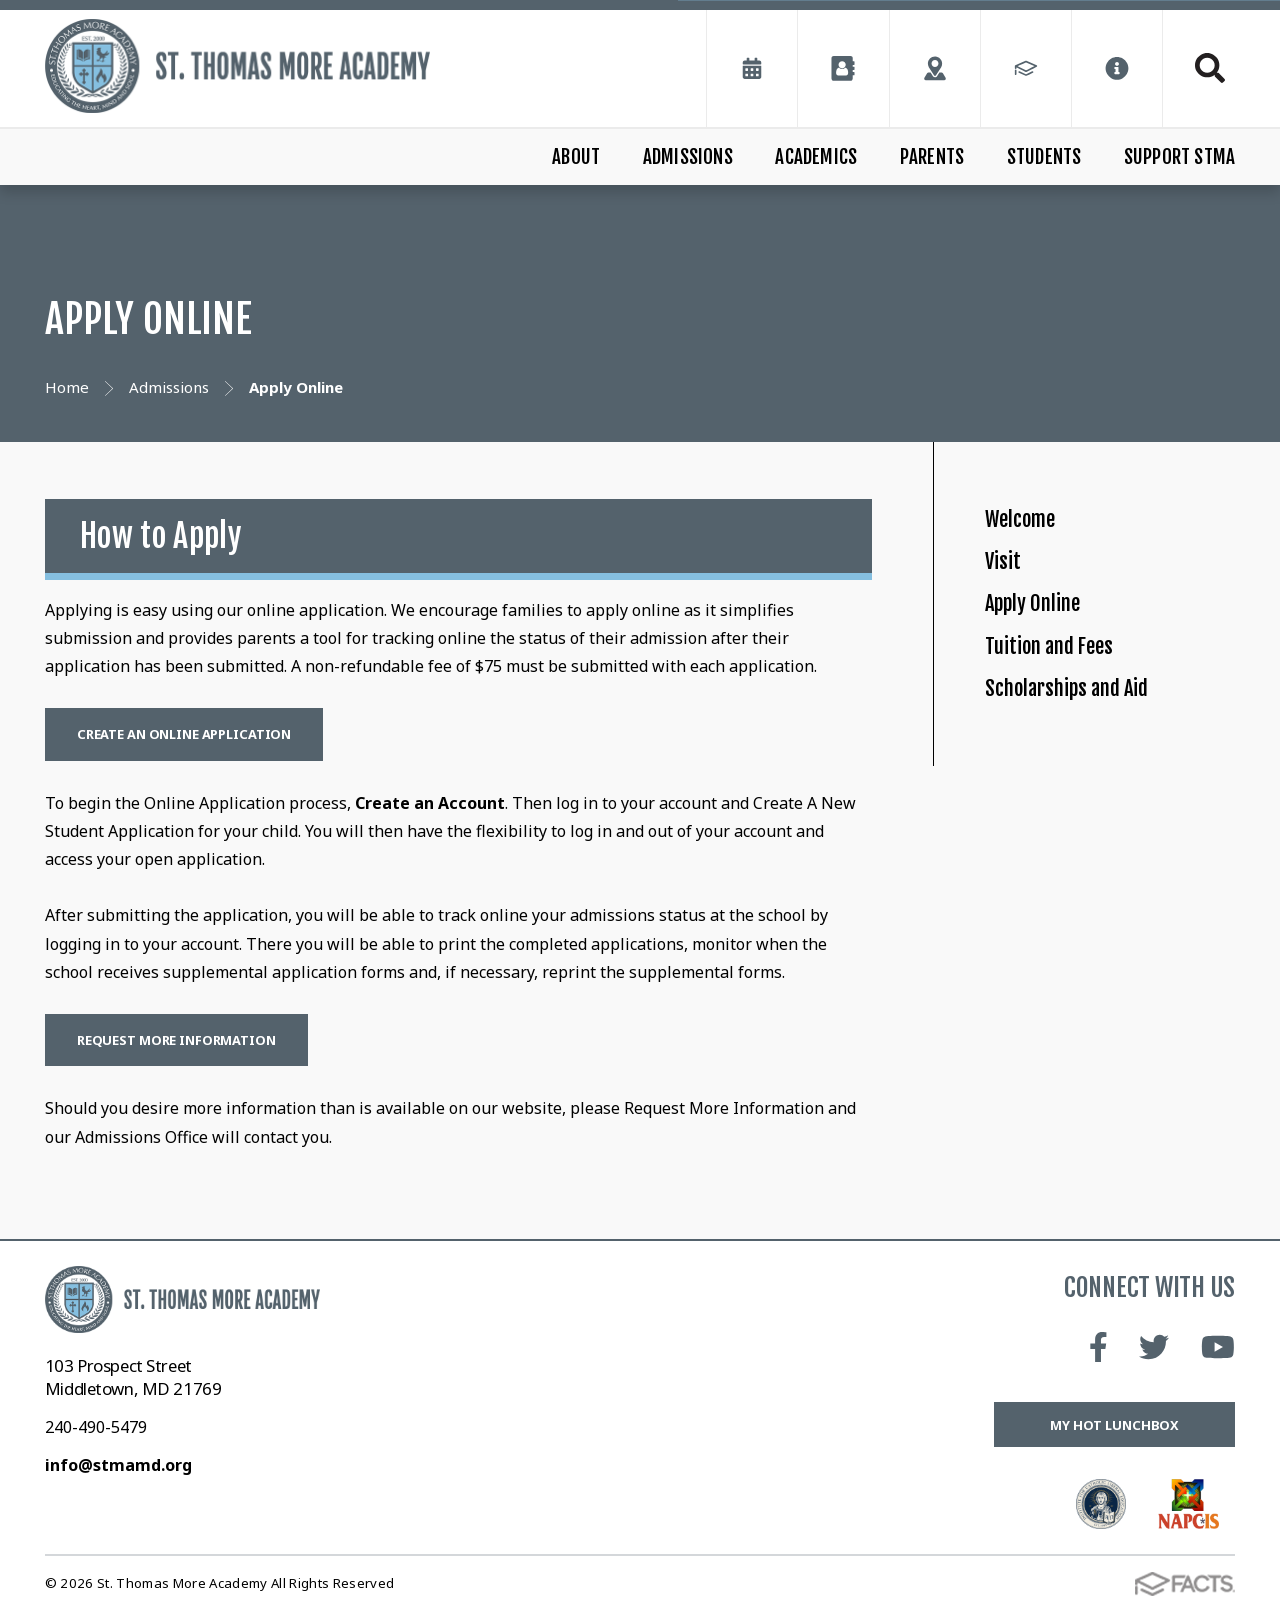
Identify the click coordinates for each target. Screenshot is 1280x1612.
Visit (1008, 600)
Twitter (1154, 1347)
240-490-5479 (96, 1427)
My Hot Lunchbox (1114, 1425)
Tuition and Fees (1072, 738)
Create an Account (430, 803)
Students (1044, 157)
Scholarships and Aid (1098, 806)
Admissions (688, 157)
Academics (816, 157)
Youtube (1218, 1347)
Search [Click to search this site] (1210, 68)
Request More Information (176, 1040)
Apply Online (1052, 669)
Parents (932, 157)
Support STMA (1179, 157)
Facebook (1098, 1347)
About (576, 157)
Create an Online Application (184, 734)
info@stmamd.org (118, 1465)
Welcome (1035, 532)
